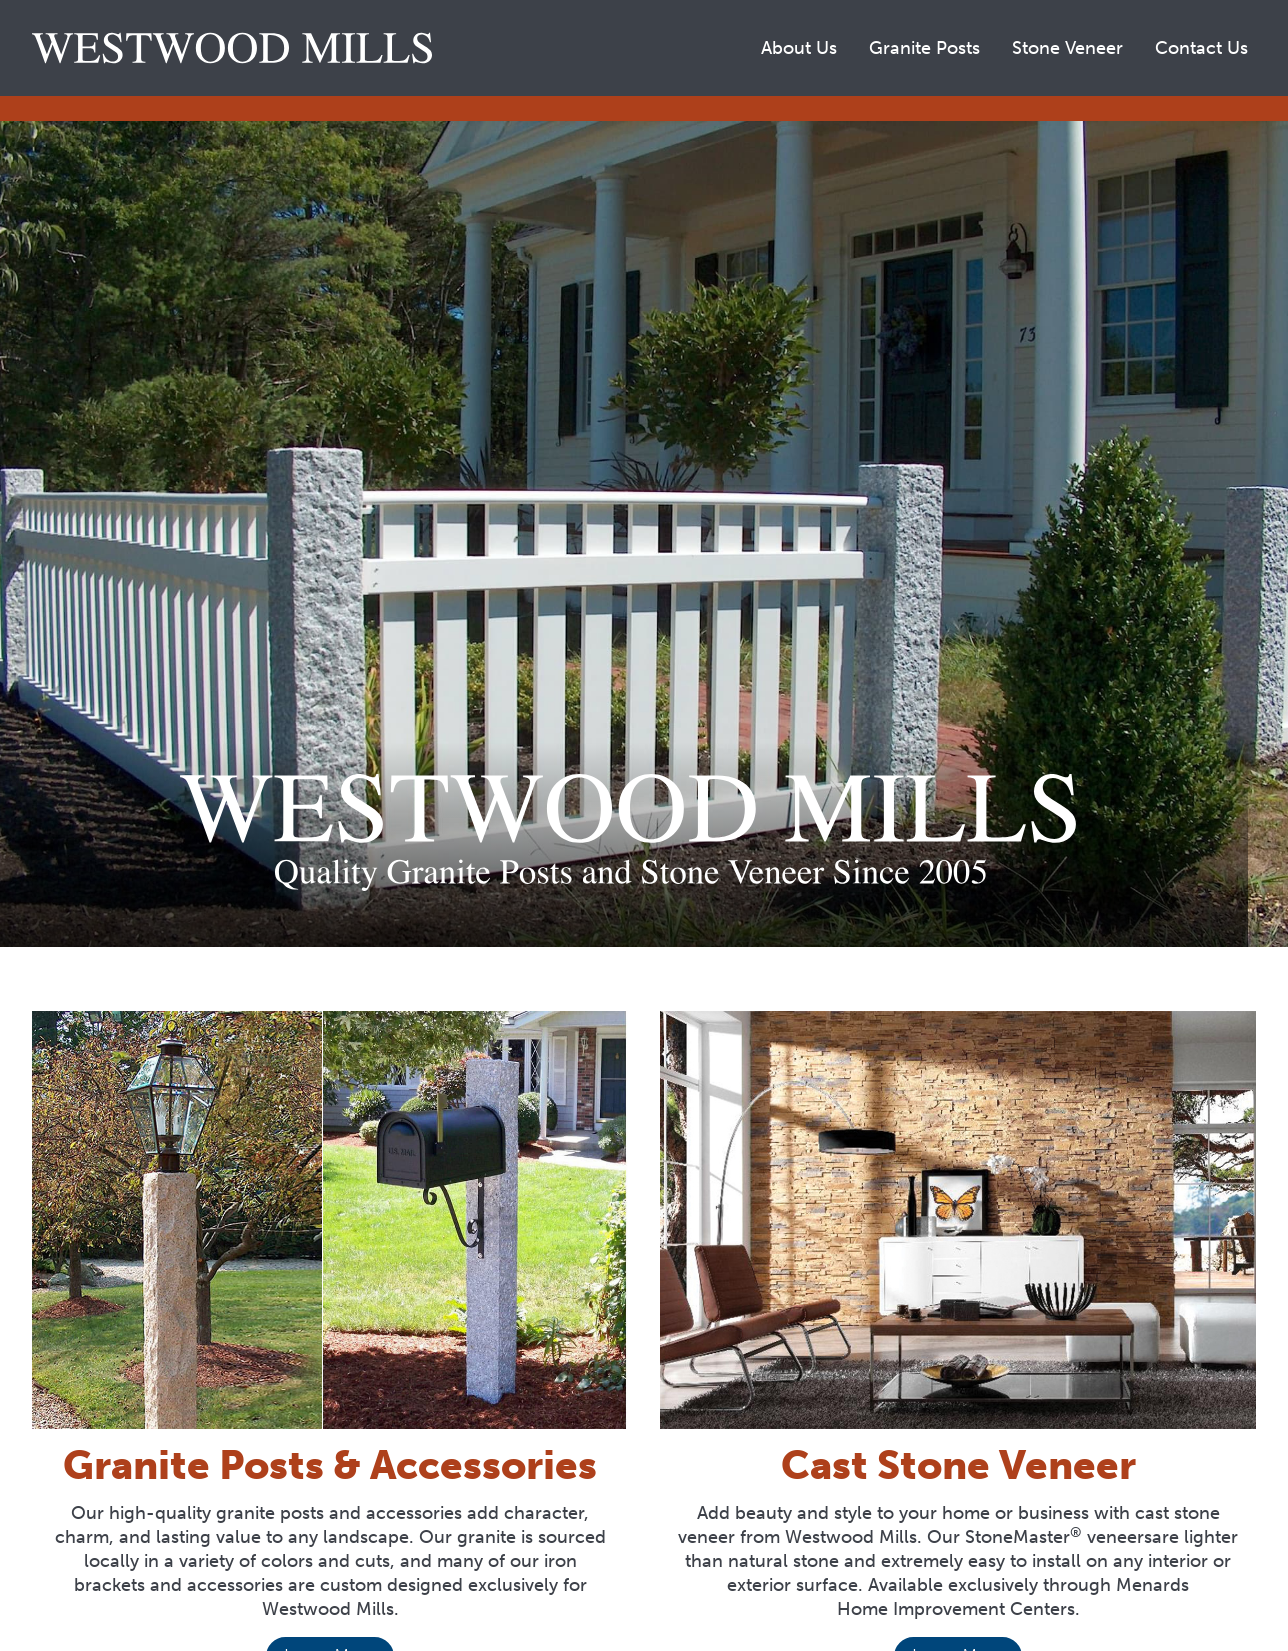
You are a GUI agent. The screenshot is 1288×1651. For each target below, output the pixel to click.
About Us (799, 48)
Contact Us (1201, 48)
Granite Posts (924, 48)
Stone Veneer (1067, 48)
